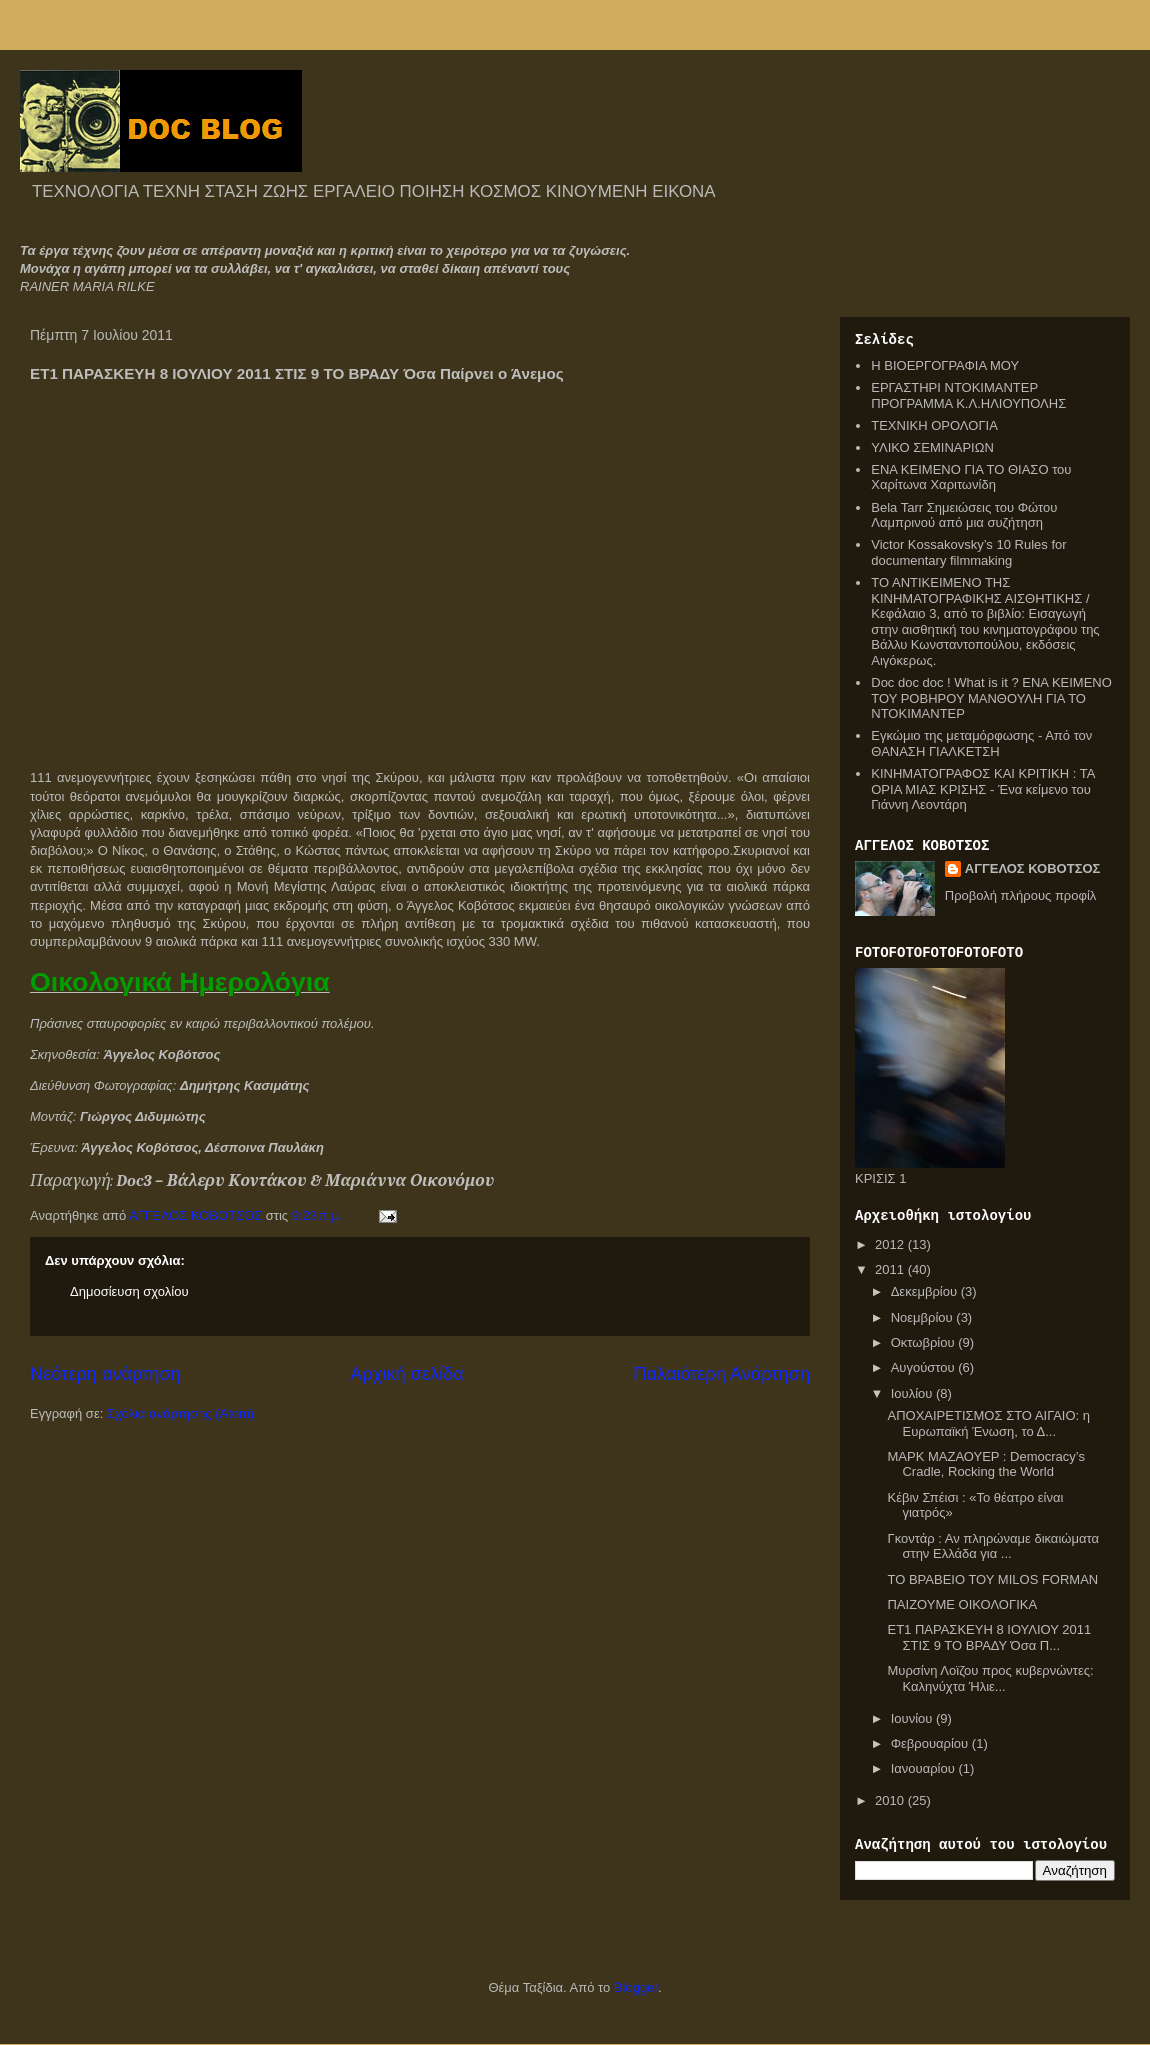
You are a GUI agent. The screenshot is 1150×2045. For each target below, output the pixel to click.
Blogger (636, 1987)
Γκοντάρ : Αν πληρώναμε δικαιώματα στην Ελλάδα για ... (992, 1546)
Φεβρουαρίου (931, 1743)
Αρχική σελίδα (406, 1374)
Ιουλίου (913, 1393)
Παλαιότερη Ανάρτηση (721, 1374)
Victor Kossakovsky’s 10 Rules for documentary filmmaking (968, 552)
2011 (891, 1269)
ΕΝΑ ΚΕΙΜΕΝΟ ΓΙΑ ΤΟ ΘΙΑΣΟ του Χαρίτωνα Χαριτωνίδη (971, 477)
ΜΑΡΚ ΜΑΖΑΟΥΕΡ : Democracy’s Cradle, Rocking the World (986, 1464)
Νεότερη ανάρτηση (105, 1374)
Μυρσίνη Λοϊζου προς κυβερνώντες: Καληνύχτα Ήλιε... (990, 1678)
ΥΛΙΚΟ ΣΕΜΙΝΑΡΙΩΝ (932, 447)
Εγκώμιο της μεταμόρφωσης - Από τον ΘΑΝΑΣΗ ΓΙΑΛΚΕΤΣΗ (981, 743)
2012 (891, 1244)
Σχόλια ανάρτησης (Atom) (180, 1413)
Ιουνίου (913, 1718)
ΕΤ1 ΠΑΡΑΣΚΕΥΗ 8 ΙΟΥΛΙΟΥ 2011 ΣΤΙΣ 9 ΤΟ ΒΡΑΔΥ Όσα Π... (989, 1637)
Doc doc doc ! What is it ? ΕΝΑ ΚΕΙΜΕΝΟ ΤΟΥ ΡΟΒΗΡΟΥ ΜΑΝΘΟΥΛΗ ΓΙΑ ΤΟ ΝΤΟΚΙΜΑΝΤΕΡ (991, 698)
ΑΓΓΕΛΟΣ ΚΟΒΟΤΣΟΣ (1033, 868)
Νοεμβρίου (924, 1317)
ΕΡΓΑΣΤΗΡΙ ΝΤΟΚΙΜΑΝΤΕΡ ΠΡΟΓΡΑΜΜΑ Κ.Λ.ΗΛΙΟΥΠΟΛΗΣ (968, 395)
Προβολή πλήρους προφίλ (1021, 895)
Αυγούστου (925, 1367)
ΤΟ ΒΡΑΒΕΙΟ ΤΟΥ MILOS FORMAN (992, 1579)
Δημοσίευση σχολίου (129, 1291)
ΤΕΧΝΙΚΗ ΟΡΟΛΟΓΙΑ (934, 425)
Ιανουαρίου (925, 1768)
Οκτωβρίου (924, 1342)
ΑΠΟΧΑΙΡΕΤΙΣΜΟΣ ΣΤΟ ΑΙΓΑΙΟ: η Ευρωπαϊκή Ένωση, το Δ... (988, 1423)
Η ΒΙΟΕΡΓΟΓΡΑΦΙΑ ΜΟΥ (945, 365)
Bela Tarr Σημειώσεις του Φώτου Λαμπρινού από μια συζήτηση (964, 515)
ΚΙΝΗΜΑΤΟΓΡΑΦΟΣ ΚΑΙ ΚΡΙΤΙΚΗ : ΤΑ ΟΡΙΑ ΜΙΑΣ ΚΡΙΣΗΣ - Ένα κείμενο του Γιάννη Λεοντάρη (982, 789)
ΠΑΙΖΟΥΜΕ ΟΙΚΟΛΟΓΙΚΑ (962, 1604)
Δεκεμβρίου (926, 1291)
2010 (891, 1800)
